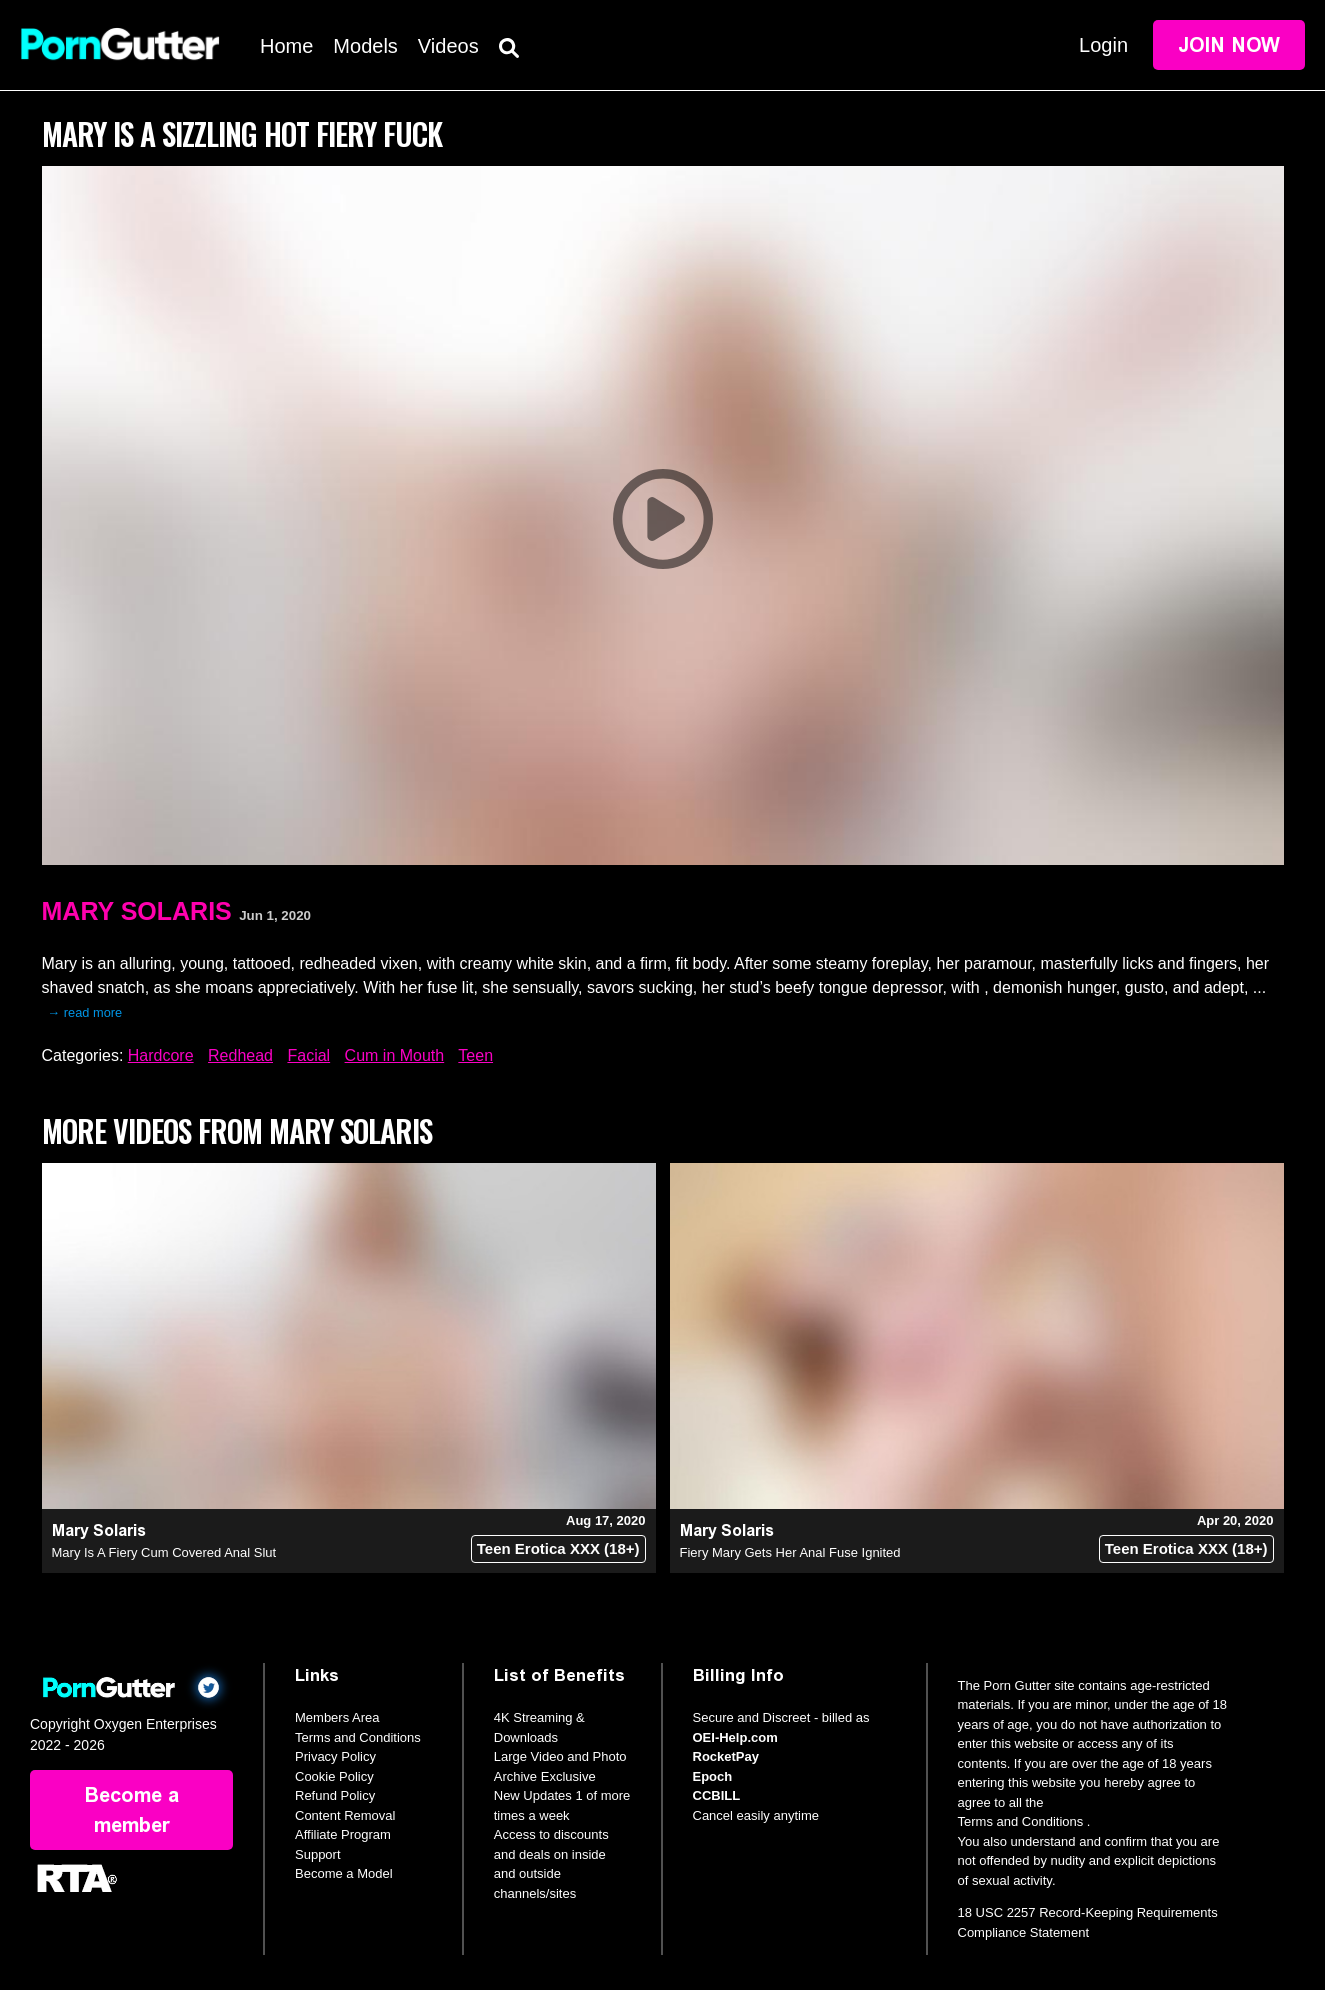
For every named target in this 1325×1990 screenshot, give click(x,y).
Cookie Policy (334, 1776)
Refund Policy (335, 1795)
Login (1103, 45)
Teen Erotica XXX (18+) (558, 1548)
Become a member (132, 1810)
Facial (308, 1055)
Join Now (1229, 45)
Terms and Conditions (358, 1737)
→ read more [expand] (85, 1012)
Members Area (337, 1717)
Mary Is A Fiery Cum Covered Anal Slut (164, 1552)
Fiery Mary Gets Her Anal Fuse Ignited (790, 1552)
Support (318, 1854)
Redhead (240, 1055)
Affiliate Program (343, 1834)
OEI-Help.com (735, 1737)
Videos (448, 46)
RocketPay (726, 1756)
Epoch (713, 1776)
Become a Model (344, 1873)
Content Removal (345, 1815)
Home (286, 46)
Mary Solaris (137, 911)
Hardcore (161, 1055)
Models (365, 46)
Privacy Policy (335, 1756)
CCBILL (717, 1795)
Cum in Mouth (395, 1055)
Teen (475, 1055)
